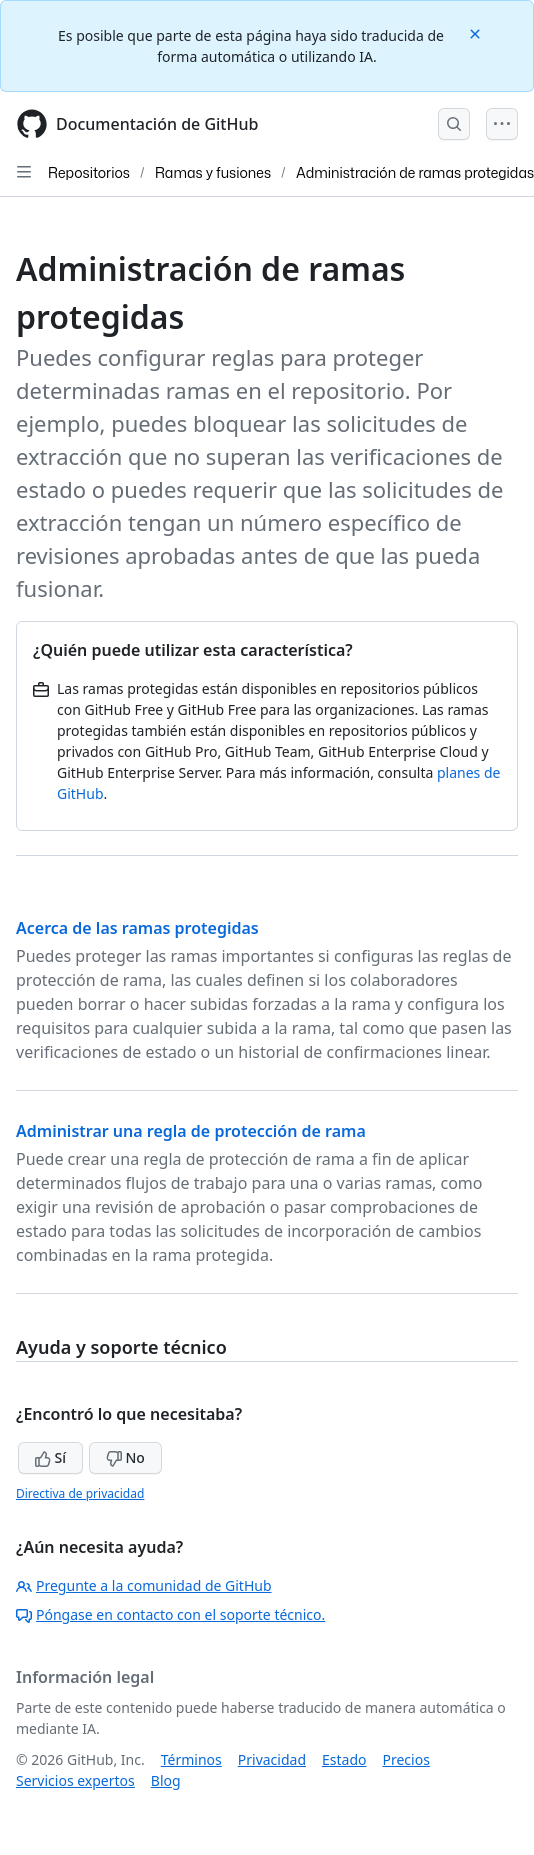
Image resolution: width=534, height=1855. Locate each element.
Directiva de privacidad (80, 1493)
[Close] (477, 32)
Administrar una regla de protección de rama (191, 1131)
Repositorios (89, 172)
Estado (344, 1759)
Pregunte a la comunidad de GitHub (144, 1585)
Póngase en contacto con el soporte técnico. (170, 1614)
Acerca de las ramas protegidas (137, 928)
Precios (406, 1759)
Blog (166, 1780)
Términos (191, 1759)
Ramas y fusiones (213, 172)
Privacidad (272, 1759)
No (125, 1457)
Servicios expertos (75, 1780)
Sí (50, 1457)
